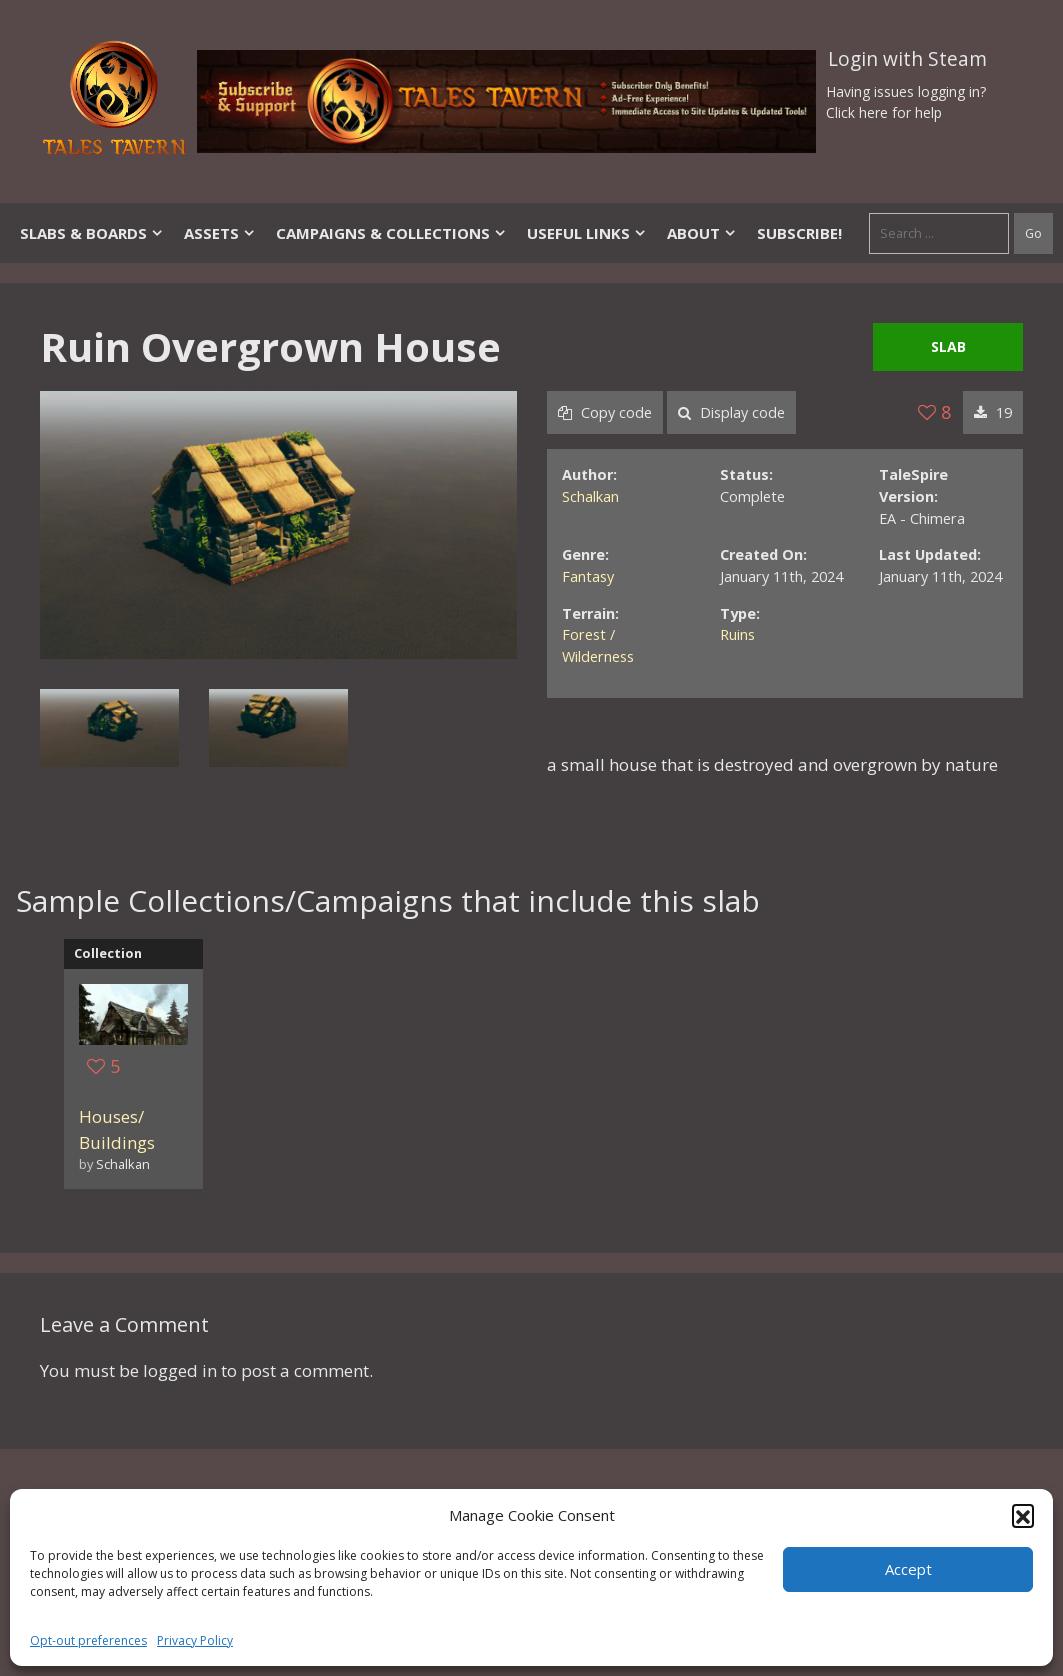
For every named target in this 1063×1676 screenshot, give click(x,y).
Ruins (737, 634)
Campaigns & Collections (391, 233)
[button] (1023, 1515)
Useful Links (587, 233)
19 (993, 412)
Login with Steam (907, 59)
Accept (908, 1569)
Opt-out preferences (88, 1640)
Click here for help (884, 112)
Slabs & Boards (92, 233)
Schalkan (590, 496)
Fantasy (588, 576)
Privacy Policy (195, 1640)
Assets (220, 233)
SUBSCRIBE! (799, 233)
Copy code (605, 412)
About (702, 233)
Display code (731, 412)
